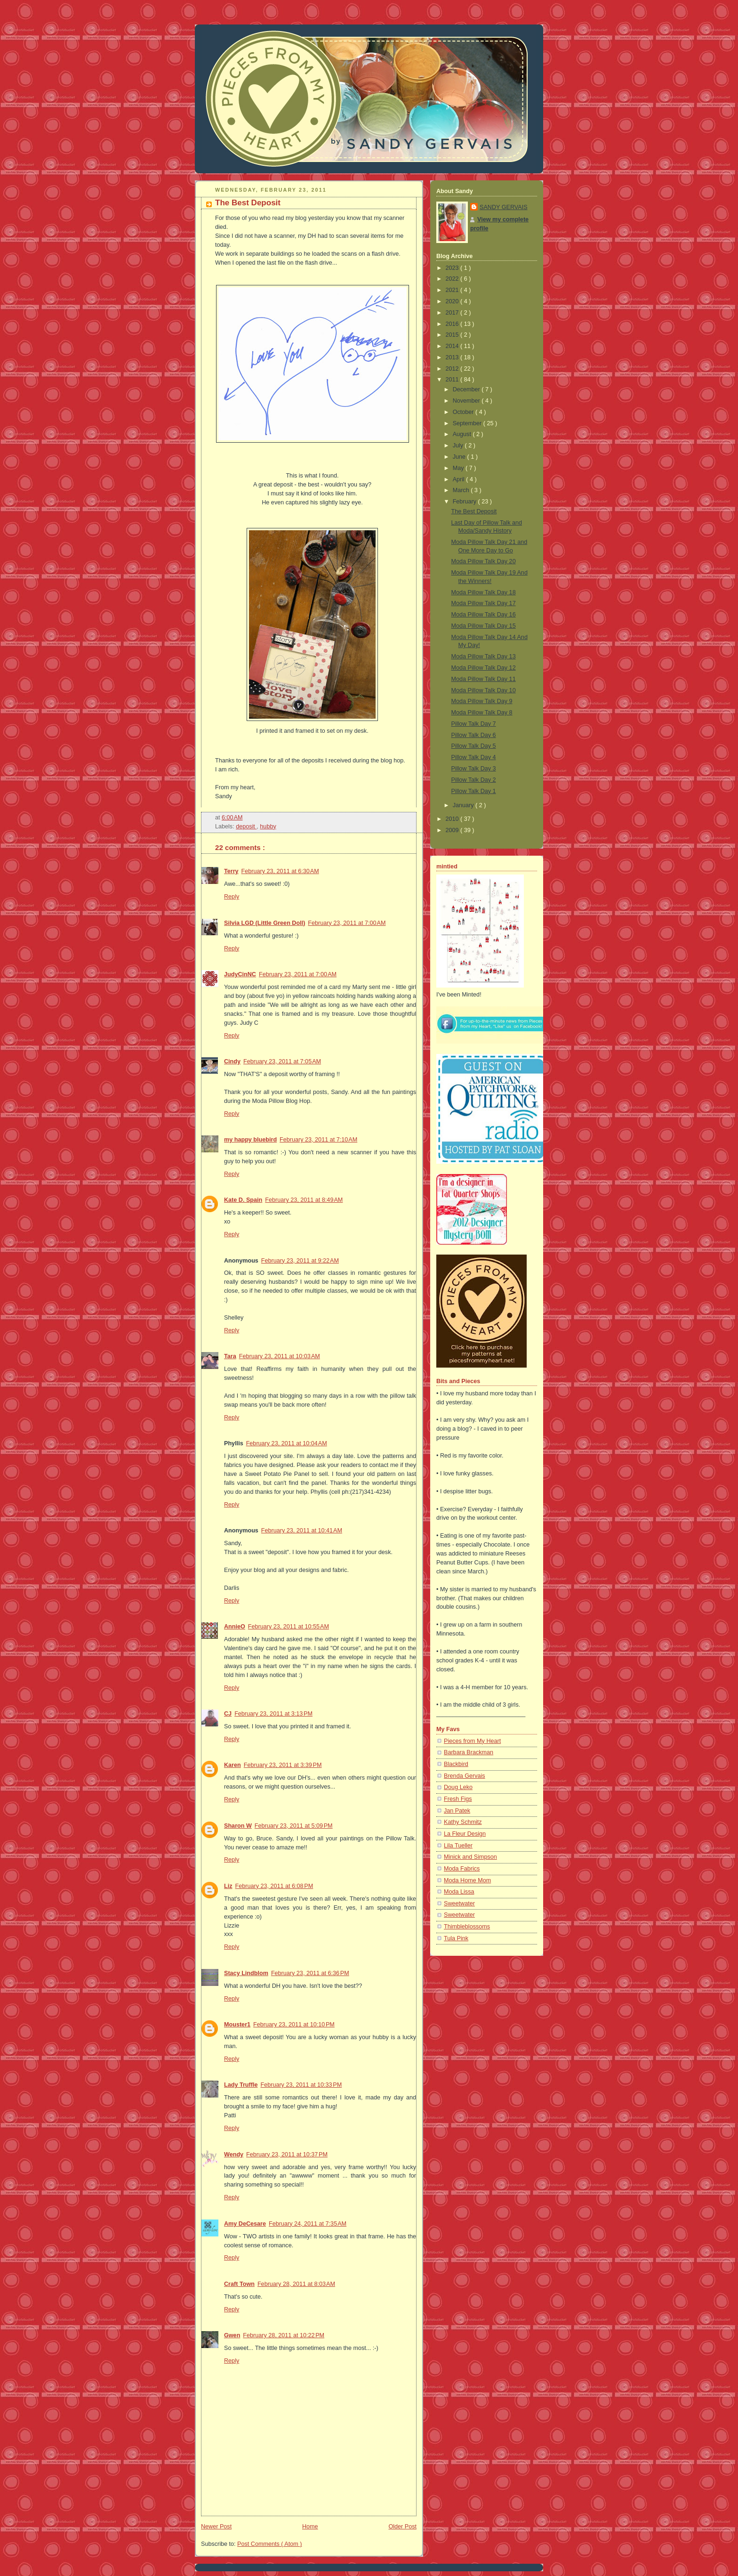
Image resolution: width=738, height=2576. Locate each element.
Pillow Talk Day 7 (473, 724)
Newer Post (216, 2526)
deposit (246, 826)
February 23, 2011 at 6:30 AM (280, 871)
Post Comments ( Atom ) (269, 2544)
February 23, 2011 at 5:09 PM (294, 1826)
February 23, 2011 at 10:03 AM (279, 1356)
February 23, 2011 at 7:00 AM (346, 923)
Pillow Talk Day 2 (473, 780)
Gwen (232, 2335)
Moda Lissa (459, 1891)
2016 (453, 324)
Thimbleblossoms (467, 1926)
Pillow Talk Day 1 (473, 791)
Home (310, 2526)
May (459, 468)
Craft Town (239, 2284)
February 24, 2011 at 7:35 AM (307, 2223)
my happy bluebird (250, 1139)
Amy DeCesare (245, 2223)
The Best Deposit (248, 202)
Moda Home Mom (467, 1880)
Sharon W (238, 1826)
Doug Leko (458, 1787)
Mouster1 (237, 2024)
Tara (230, 1356)
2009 (453, 830)
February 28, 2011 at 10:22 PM (283, 2335)
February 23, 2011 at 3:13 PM (273, 1713)
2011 (453, 379)
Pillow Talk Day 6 (473, 735)
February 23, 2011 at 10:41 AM (301, 1530)
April (459, 479)
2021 (453, 290)
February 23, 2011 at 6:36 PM (310, 1973)
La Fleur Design (465, 1834)
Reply (231, 896)
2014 (453, 346)
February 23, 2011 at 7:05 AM (282, 1061)
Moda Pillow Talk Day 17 (483, 603)
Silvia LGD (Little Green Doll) (264, 923)
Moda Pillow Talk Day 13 (483, 656)
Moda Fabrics (462, 1868)
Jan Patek (457, 1810)
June (460, 457)
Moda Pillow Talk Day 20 (483, 561)
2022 (453, 278)
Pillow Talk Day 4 (473, 757)
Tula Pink (456, 1938)
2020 (453, 301)
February (465, 501)
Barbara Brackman (468, 1752)
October (464, 412)
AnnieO (234, 1626)
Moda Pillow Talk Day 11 (483, 679)
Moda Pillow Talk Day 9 (482, 701)
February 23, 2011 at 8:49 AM (304, 1200)
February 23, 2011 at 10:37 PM (287, 2154)
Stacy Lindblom (246, 1973)
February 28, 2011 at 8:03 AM (296, 2284)
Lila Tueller (458, 1845)
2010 (453, 819)
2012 (453, 368)
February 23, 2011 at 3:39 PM (283, 1765)
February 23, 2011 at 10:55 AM (288, 1626)
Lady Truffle (240, 2085)
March (462, 490)
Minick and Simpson (470, 1857)
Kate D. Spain (243, 1200)
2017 (453, 312)
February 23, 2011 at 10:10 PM (294, 2024)
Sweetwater (459, 1903)
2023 (453, 268)
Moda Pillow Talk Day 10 (483, 690)
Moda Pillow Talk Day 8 (482, 712)
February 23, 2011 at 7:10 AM (318, 1139)
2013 (453, 357)
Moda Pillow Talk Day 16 (483, 614)
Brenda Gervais (464, 1776)
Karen (232, 1765)
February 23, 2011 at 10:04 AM (286, 1443)
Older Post (402, 2526)
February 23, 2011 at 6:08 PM (274, 1886)
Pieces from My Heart (472, 1741)
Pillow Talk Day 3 (473, 768)
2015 (453, 335)
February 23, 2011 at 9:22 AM (300, 1260)
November (467, 400)
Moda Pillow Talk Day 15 (483, 626)
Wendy (233, 2154)
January (464, 805)
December (467, 389)
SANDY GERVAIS (504, 207)
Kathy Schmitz (463, 1822)
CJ (228, 1713)
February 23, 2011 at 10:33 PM (301, 2085)
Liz (228, 1886)
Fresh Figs (458, 1799)
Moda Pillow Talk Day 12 (483, 667)
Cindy (232, 1061)
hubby (268, 826)
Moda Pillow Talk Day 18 (483, 592)
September (468, 423)
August (463, 434)
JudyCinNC (240, 974)
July (459, 445)
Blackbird (456, 1764)
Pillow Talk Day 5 (473, 746)
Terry (231, 871)
